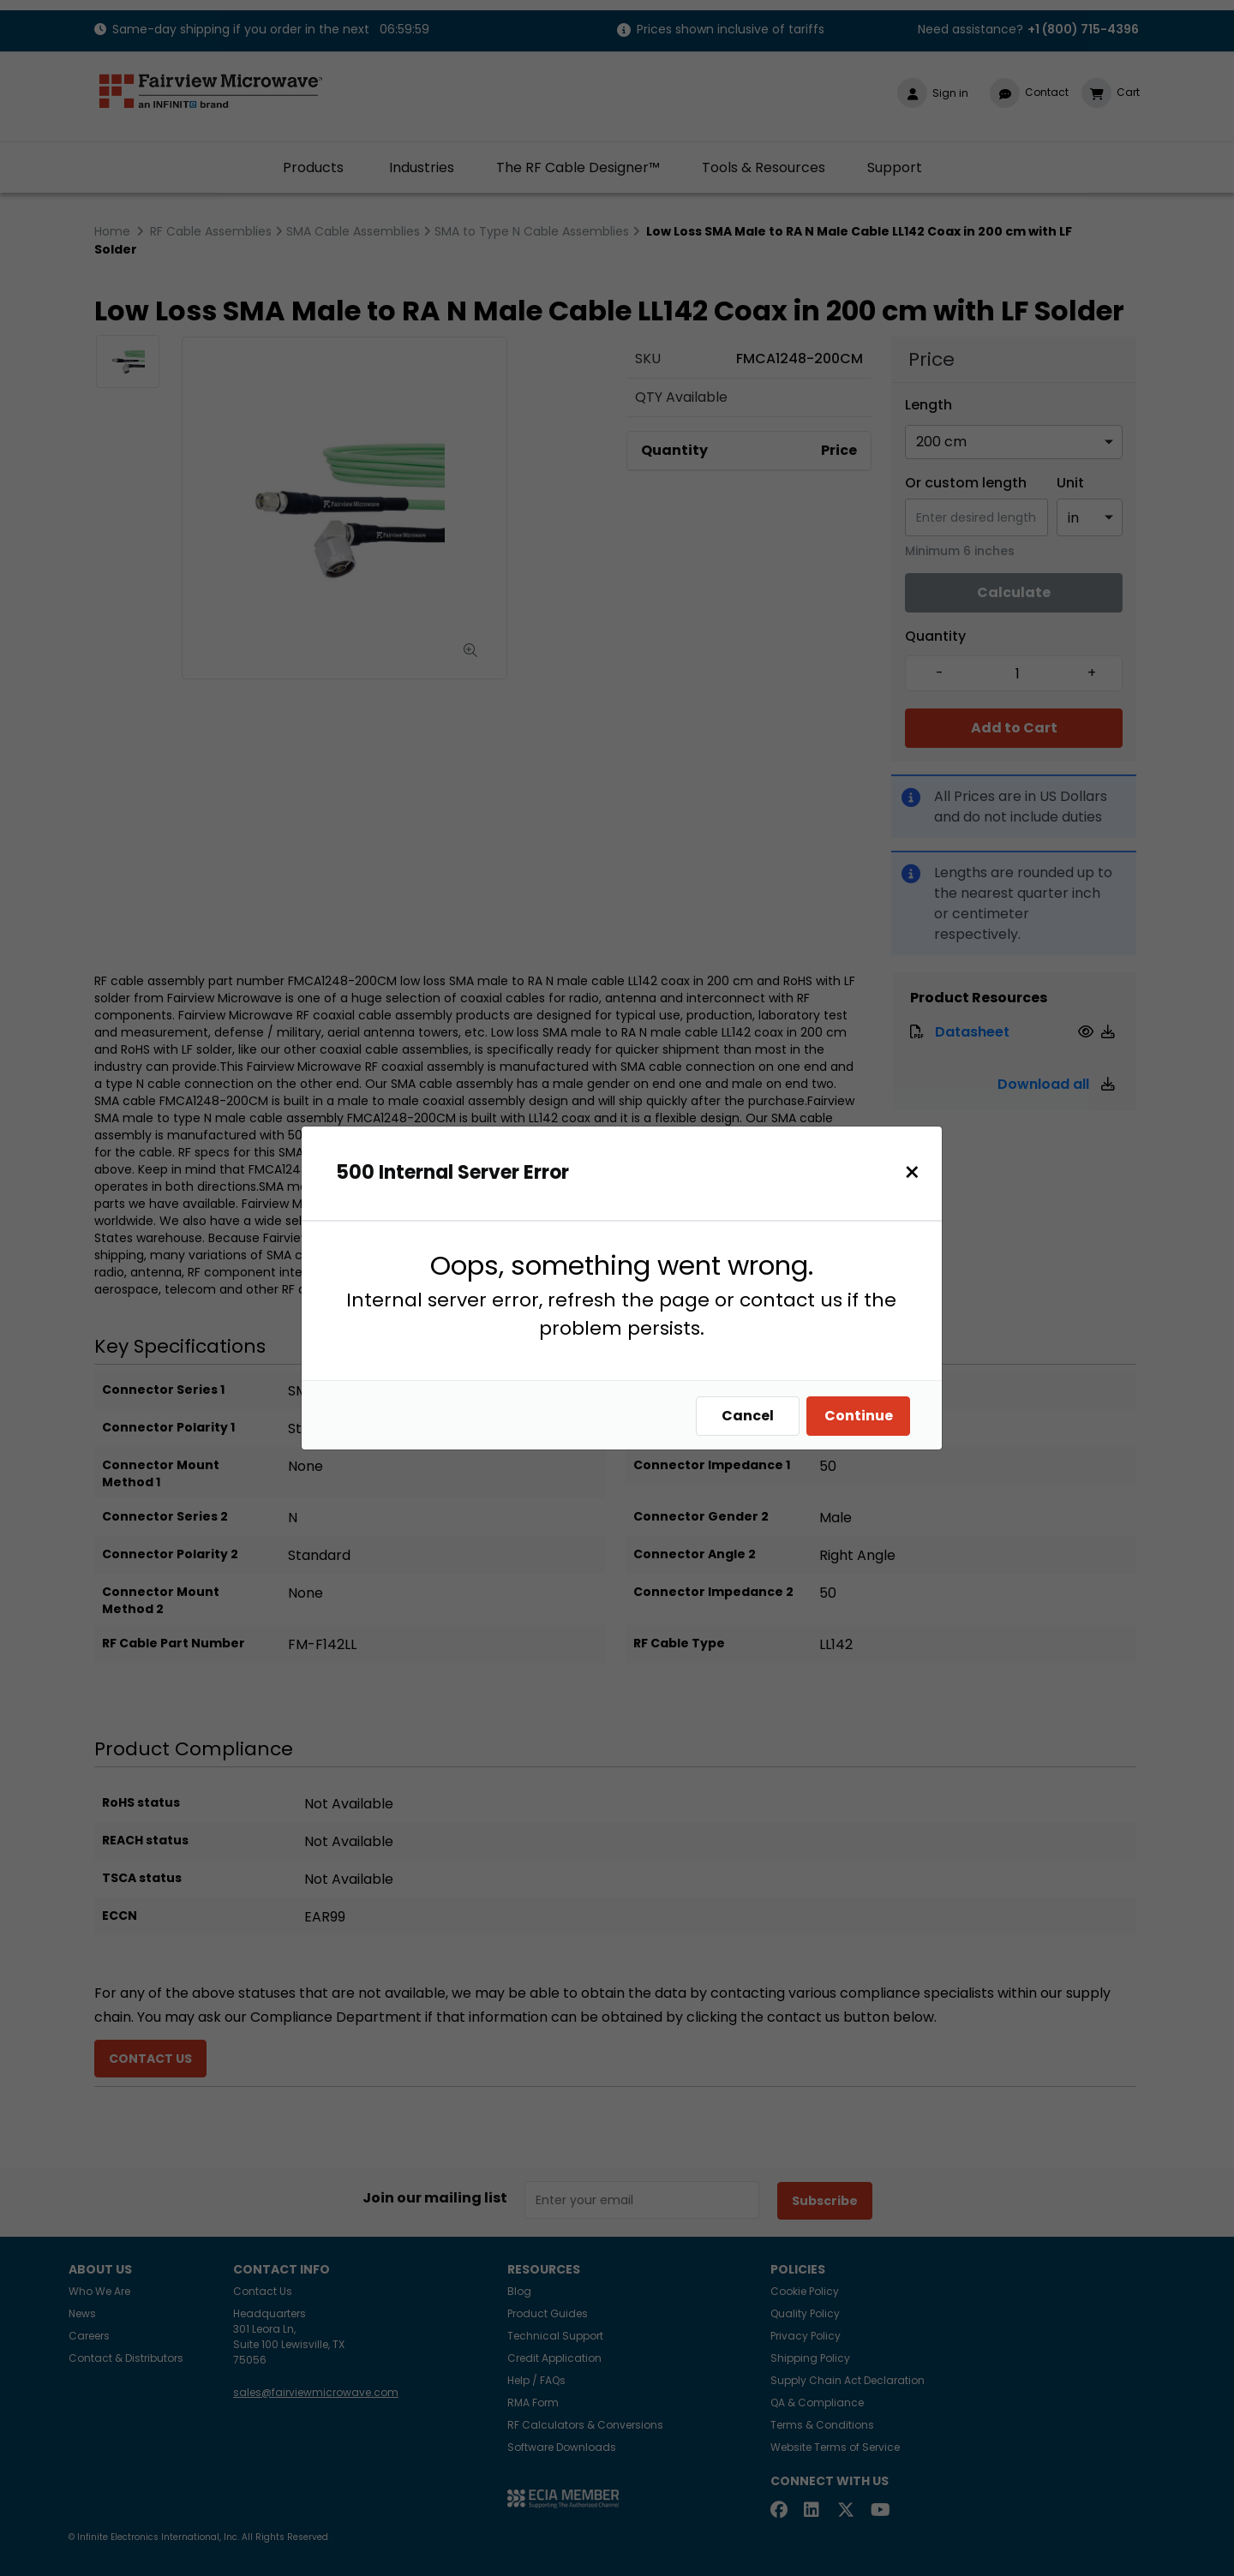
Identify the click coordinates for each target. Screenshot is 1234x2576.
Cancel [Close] (748, 1415)
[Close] (912, 1172)
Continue (858, 1415)
